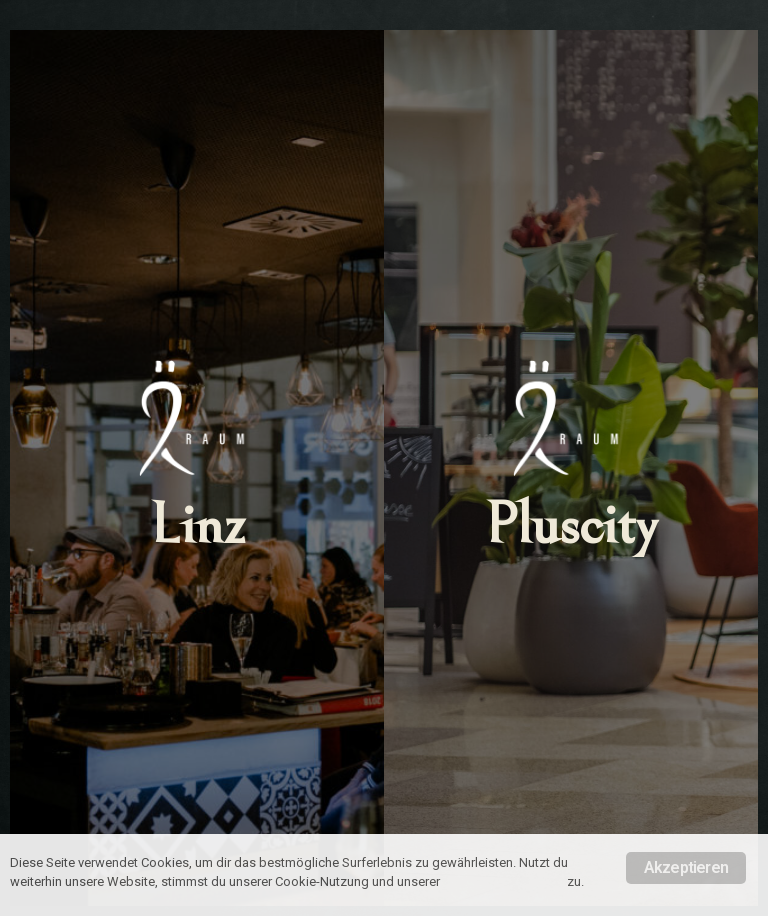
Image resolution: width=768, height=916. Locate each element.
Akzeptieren (686, 867)
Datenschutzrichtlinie (503, 881)
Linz (197, 525)
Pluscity (571, 525)
